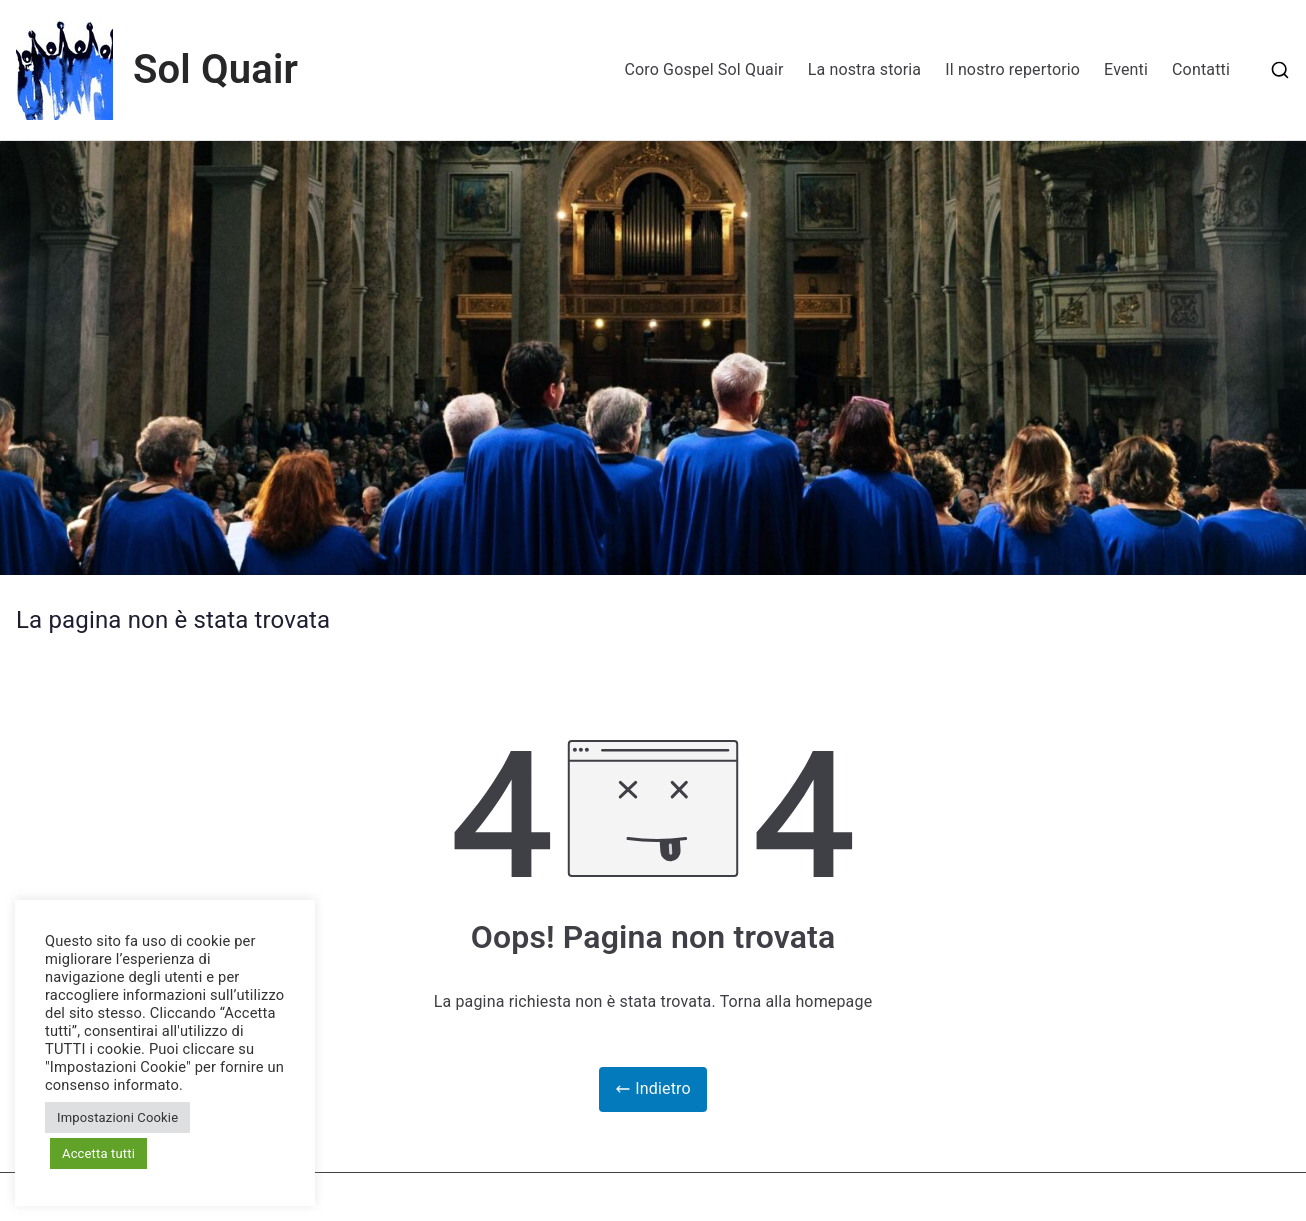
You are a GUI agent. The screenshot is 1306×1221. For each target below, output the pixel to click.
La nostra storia (865, 69)
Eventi (1126, 69)
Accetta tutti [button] (98, 1153)
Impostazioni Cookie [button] (117, 1117)
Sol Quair (215, 69)
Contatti (1201, 69)
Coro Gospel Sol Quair (703, 69)
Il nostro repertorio (1012, 69)
